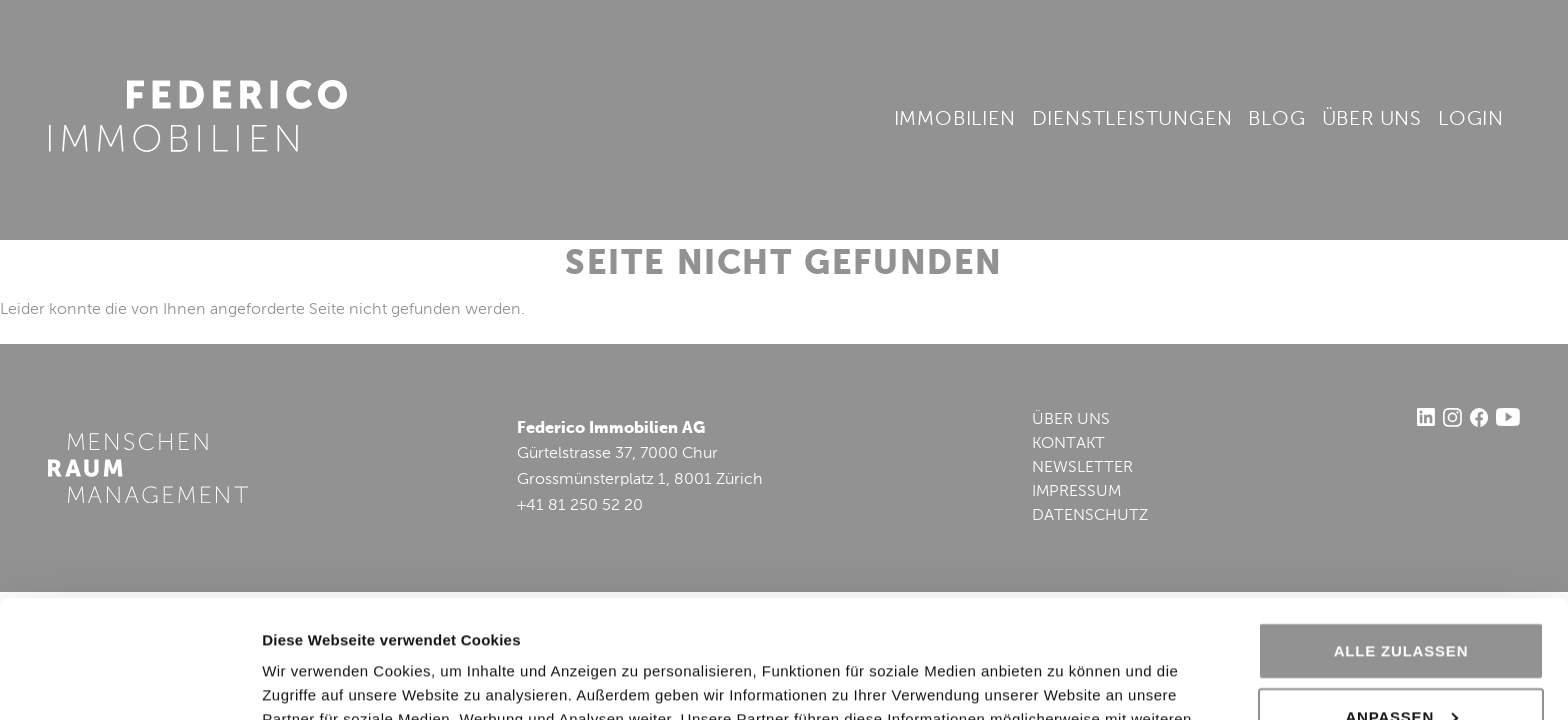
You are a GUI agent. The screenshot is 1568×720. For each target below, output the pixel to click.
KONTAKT (1068, 444)
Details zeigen (312, 680)
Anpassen (1401, 598)
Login (1471, 120)
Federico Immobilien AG (198, 116)
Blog (1276, 120)
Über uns (1372, 120)
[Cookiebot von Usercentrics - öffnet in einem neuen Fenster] (129, 681)
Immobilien (955, 120)
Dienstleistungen (1132, 120)
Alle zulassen (1401, 533)
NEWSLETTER (1082, 468)
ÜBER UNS (1071, 420)
